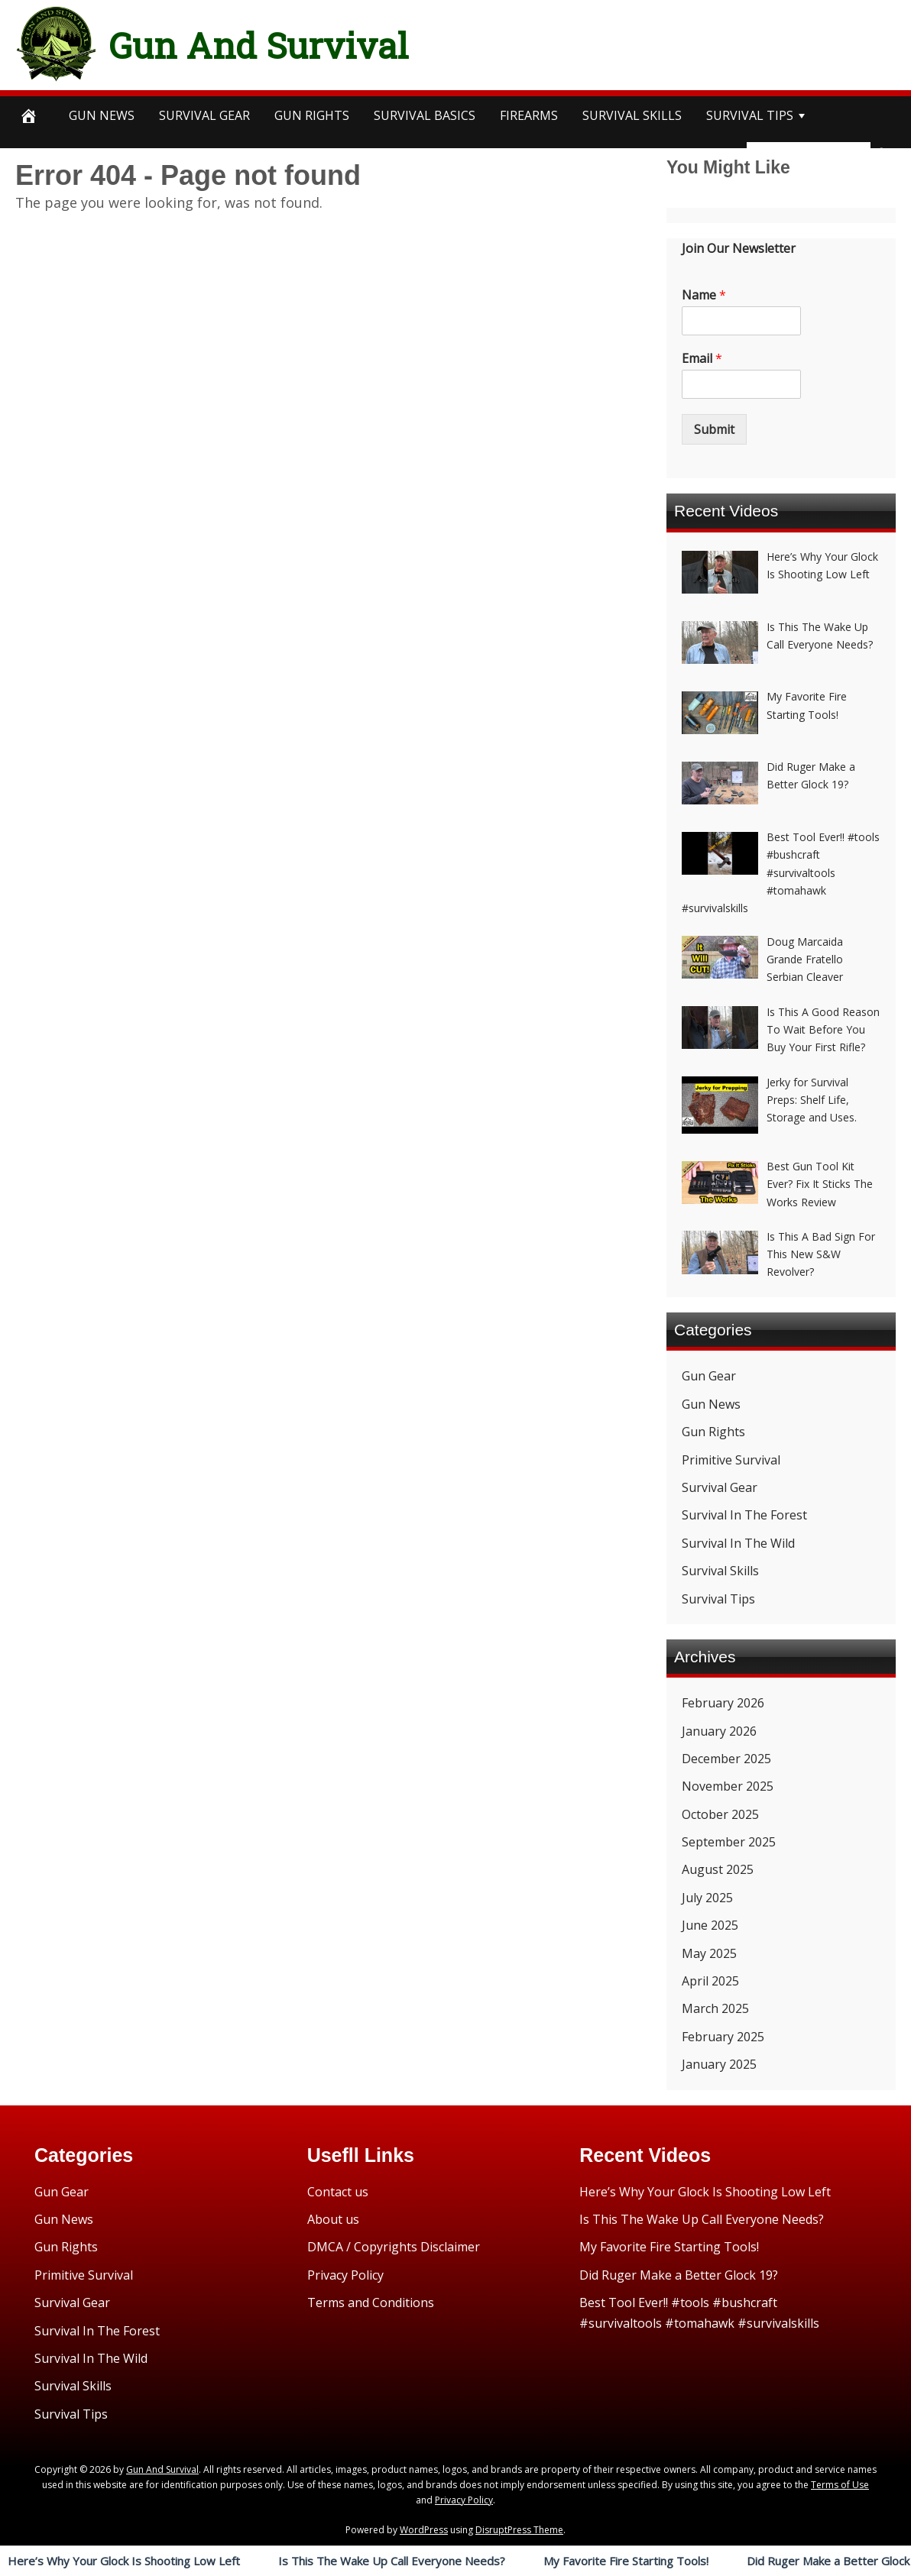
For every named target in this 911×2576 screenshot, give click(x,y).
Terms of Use (840, 2484)
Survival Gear (719, 1487)
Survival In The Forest (744, 1514)
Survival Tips (718, 1599)
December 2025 (726, 1758)
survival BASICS (424, 115)
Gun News (102, 115)
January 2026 (719, 1731)
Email (702, 359)
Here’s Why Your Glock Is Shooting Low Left (124, 2560)
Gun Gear (709, 1375)
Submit (714, 429)
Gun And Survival (299, 41)
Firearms (529, 115)
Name (704, 295)
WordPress (424, 2529)
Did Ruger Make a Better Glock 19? (678, 2275)
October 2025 (720, 1814)
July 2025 (707, 1897)
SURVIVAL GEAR (204, 115)
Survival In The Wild (738, 1543)
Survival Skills (720, 1570)
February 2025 (723, 2036)
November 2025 (727, 1786)
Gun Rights (311, 115)
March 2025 (715, 2008)
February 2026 (723, 1702)
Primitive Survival (731, 1459)
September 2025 (729, 1841)
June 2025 (710, 1925)
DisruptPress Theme (519, 2529)
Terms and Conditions (370, 2302)
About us (333, 2219)
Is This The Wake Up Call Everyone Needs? (391, 2560)
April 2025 (710, 1980)
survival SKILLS (632, 115)
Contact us (337, 2191)
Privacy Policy (345, 2275)
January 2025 (719, 2064)
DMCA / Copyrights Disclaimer (393, 2246)
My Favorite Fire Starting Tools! (625, 2560)
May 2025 (709, 1953)
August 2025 (718, 1869)
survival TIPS (749, 115)
